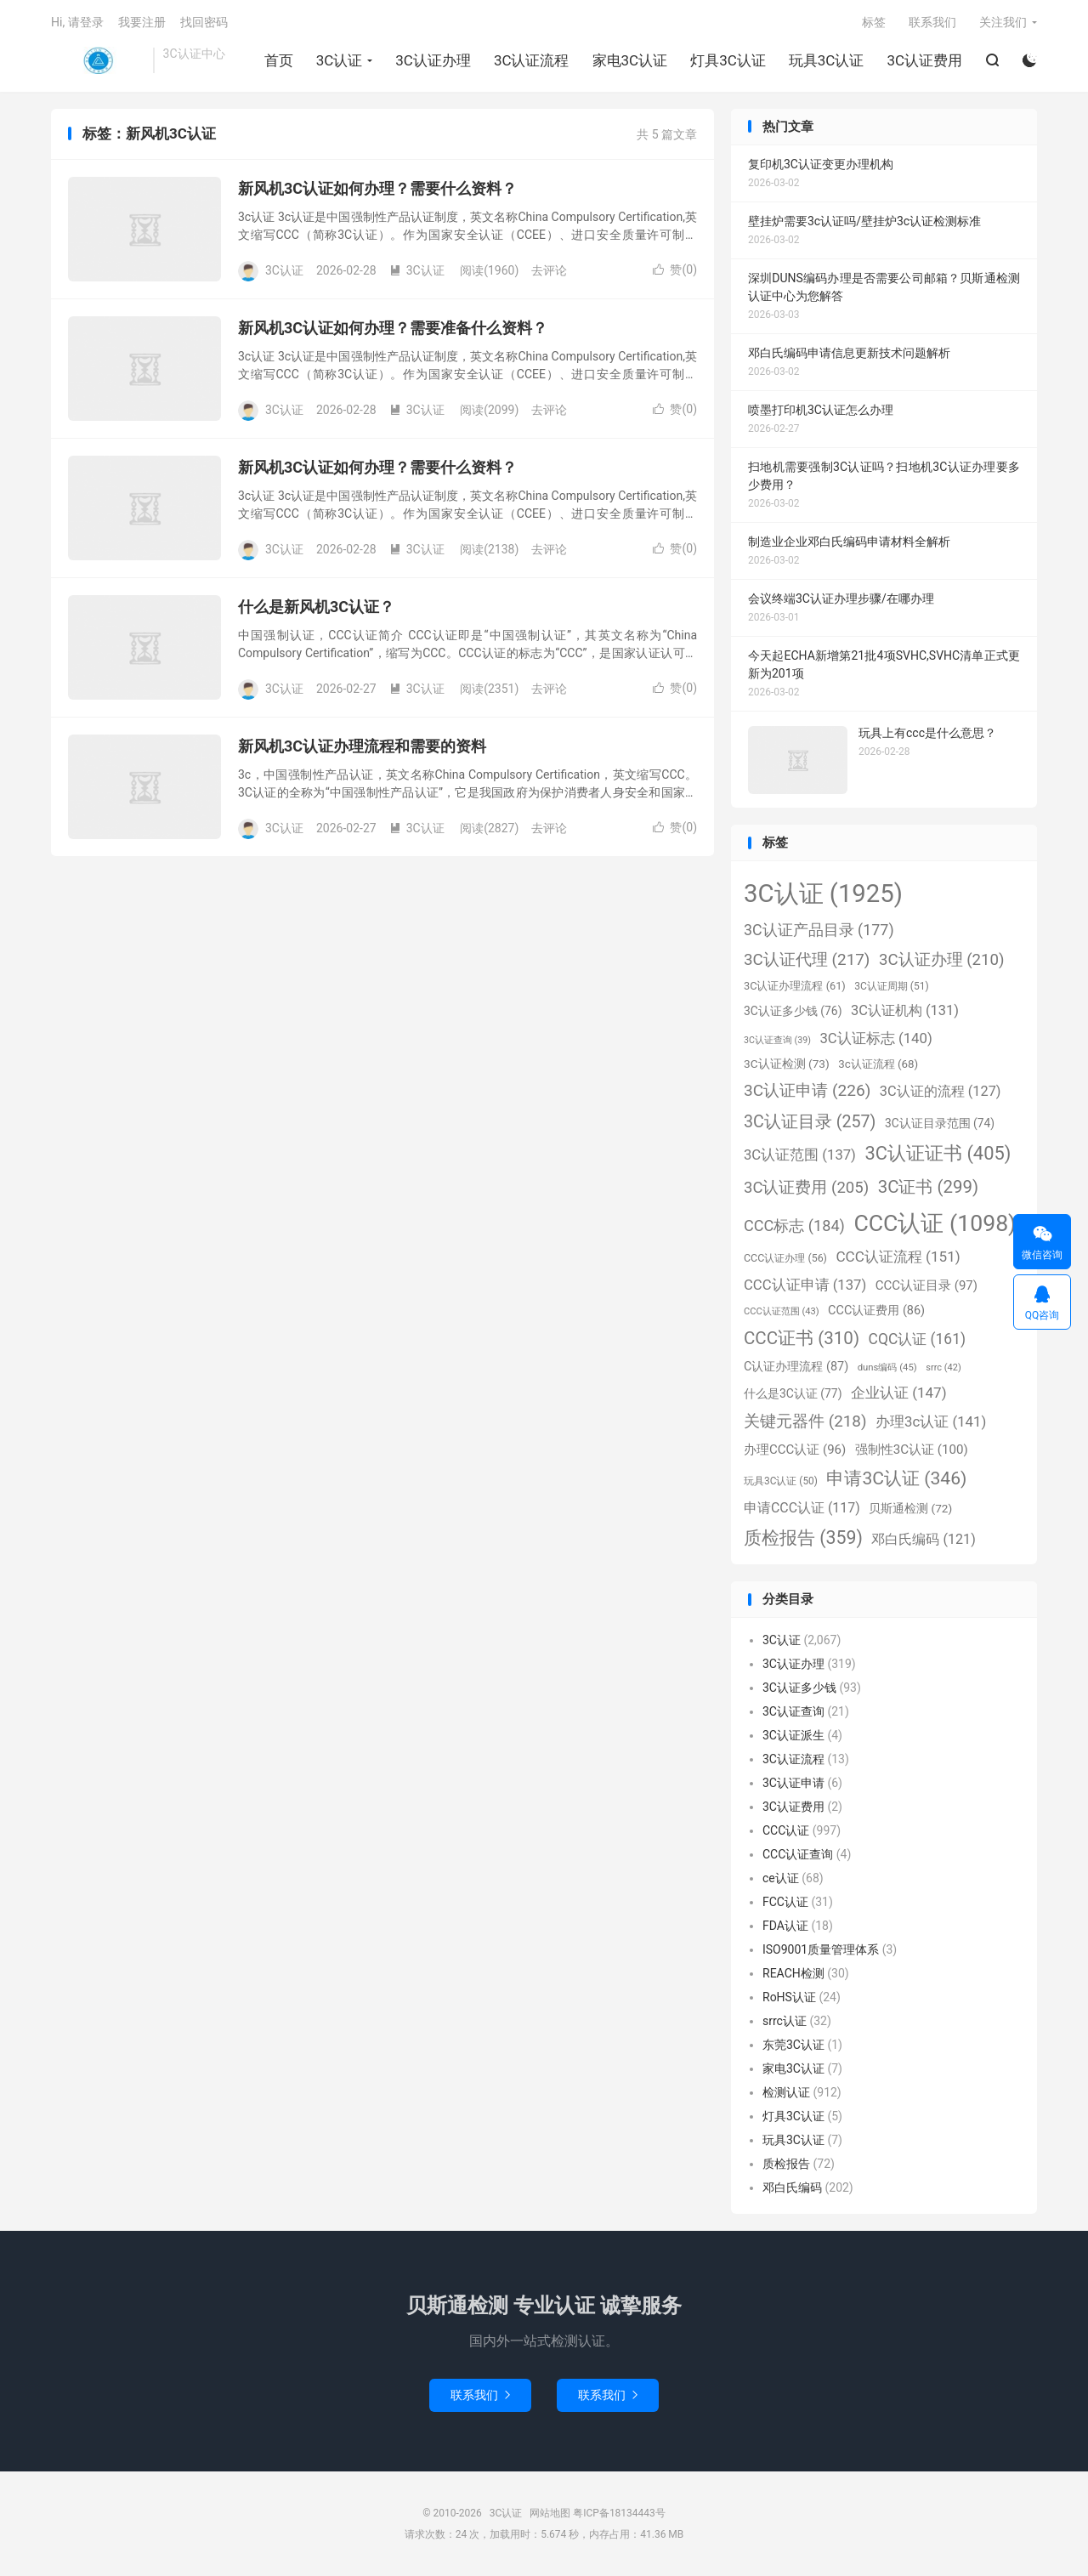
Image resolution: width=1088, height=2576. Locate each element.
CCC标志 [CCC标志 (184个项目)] (794, 1225)
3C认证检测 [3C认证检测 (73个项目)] (787, 1063)
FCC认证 (785, 1902)
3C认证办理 (433, 60)
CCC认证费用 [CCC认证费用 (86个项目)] (876, 1310)
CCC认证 (785, 1830)
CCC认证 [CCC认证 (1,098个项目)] (934, 1223)
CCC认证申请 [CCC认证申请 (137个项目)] (805, 1285)
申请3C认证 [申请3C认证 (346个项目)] (896, 1478)
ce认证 (780, 1878)
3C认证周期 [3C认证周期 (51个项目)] (891, 986)
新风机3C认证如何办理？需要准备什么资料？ (392, 328)
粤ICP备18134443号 (619, 2513)
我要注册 (142, 22)
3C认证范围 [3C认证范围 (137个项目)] (800, 1155)
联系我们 (932, 22)
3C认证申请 (793, 1783)
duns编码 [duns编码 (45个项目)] (887, 1367)
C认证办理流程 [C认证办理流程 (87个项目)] (796, 1366)
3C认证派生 (793, 1735)
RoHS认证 (789, 1997)
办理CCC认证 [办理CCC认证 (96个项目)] (795, 1449)
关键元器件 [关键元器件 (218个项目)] (805, 1421)
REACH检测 (793, 1973)
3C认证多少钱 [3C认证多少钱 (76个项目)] (793, 1011)
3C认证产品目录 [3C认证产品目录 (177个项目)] (819, 930)
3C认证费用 (924, 60)
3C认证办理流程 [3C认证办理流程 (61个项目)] (795, 985)
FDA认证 (785, 1925)
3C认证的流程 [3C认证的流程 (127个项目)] (940, 1091)
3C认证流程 (532, 60)
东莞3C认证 (793, 2044)
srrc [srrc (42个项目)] (943, 1367)
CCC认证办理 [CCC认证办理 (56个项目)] (785, 1257)
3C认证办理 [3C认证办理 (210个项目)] (942, 959)
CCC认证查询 (797, 1854)
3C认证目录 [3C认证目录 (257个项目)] (810, 1122)
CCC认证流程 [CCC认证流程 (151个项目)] (898, 1256)
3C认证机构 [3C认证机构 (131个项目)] (905, 1010)
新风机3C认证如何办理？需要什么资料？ (377, 188)
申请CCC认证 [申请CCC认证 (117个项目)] (802, 1508)
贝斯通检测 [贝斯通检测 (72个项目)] (910, 1508)
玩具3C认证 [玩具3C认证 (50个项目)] (781, 1481)
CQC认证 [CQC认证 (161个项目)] (917, 1339)
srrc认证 (784, 2021)
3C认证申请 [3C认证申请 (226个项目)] (807, 1090)
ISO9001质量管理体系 (820, 1949)
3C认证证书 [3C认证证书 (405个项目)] (937, 1153)
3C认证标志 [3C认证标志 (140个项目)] (875, 1038)
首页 (278, 60)
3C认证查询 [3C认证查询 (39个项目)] (777, 1040)
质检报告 (786, 2163)
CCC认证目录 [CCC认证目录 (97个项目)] (927, 1285)
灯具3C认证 (728, 60)
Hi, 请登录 (77, 22)
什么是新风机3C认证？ (316, 607)
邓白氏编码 (792, 2187)
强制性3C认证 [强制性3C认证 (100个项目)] (911, 1449)
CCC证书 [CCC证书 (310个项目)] (801, 1338)
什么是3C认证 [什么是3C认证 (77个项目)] (793, 1393)
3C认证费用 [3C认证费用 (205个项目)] (806, 1187)
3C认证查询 (793, 1711)
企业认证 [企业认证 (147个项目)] (899, 1392)
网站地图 (550, 2513)
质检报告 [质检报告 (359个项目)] (803, 1537)
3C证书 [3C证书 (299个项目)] (928, 1187)
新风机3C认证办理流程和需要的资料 (362, 746)
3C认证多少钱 (799, 1687)
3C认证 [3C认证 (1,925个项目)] (823, 893)
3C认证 (97, 60)
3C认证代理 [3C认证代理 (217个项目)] (807, 959)
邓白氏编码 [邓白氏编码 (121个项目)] (923, 1539)
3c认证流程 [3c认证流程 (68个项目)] (878, 1064)
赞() (675, 269)
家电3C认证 (630, 60)
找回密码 (204, 22)
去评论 (549, 270)
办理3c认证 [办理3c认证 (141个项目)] (931, 1421)
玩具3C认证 (826, 60)
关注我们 (1003, 22)
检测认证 (786, 2092)
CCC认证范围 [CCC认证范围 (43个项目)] (781, 1311)
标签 (874, 22)
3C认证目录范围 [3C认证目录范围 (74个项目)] (939, 1123)
